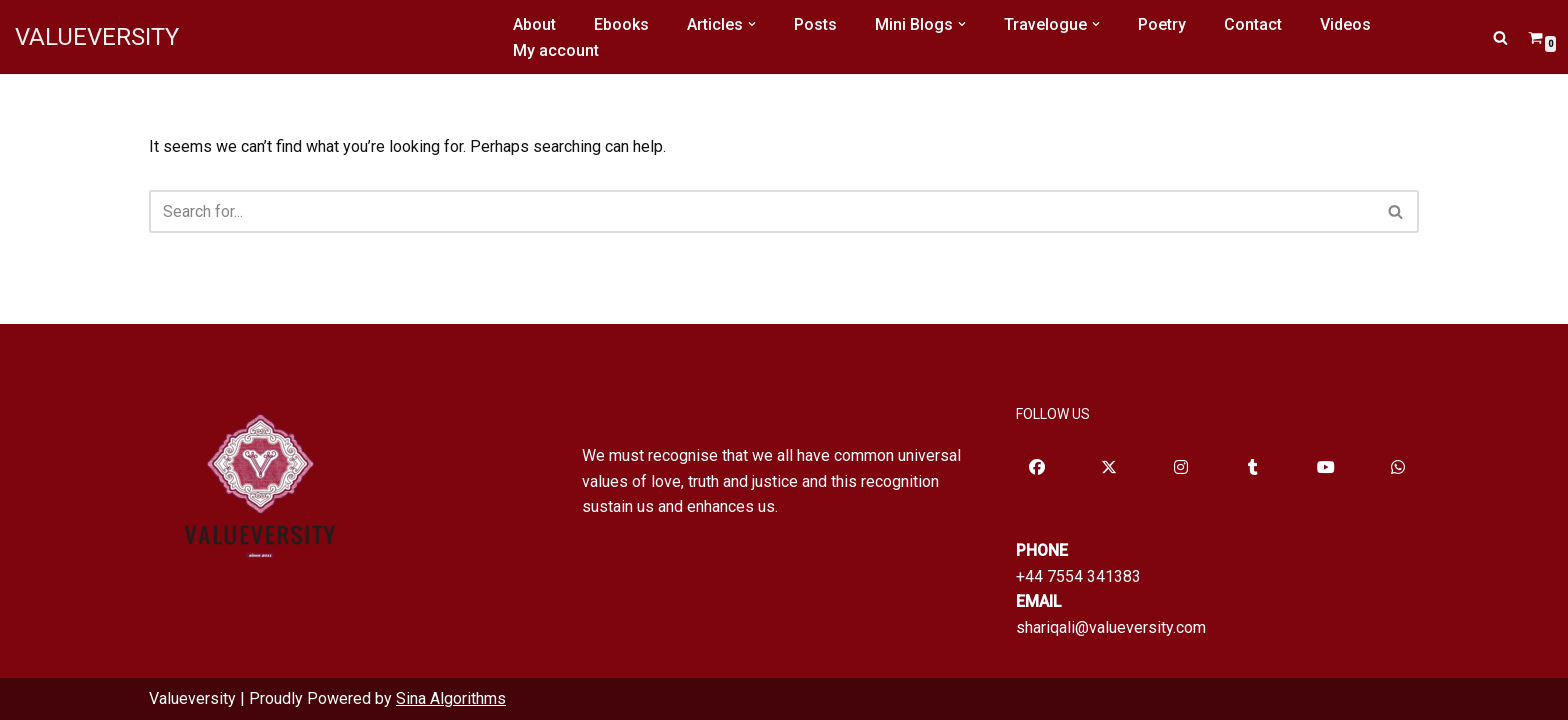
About (534, 24)
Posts (815, 24)
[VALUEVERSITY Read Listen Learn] (97, 37)
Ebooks (621, 24)
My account (556, 50)
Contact (1253, 24)
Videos (1345, 24)
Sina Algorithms (451, 698)
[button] (752, 24)
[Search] (1500, 37)
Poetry (1162, 24)
